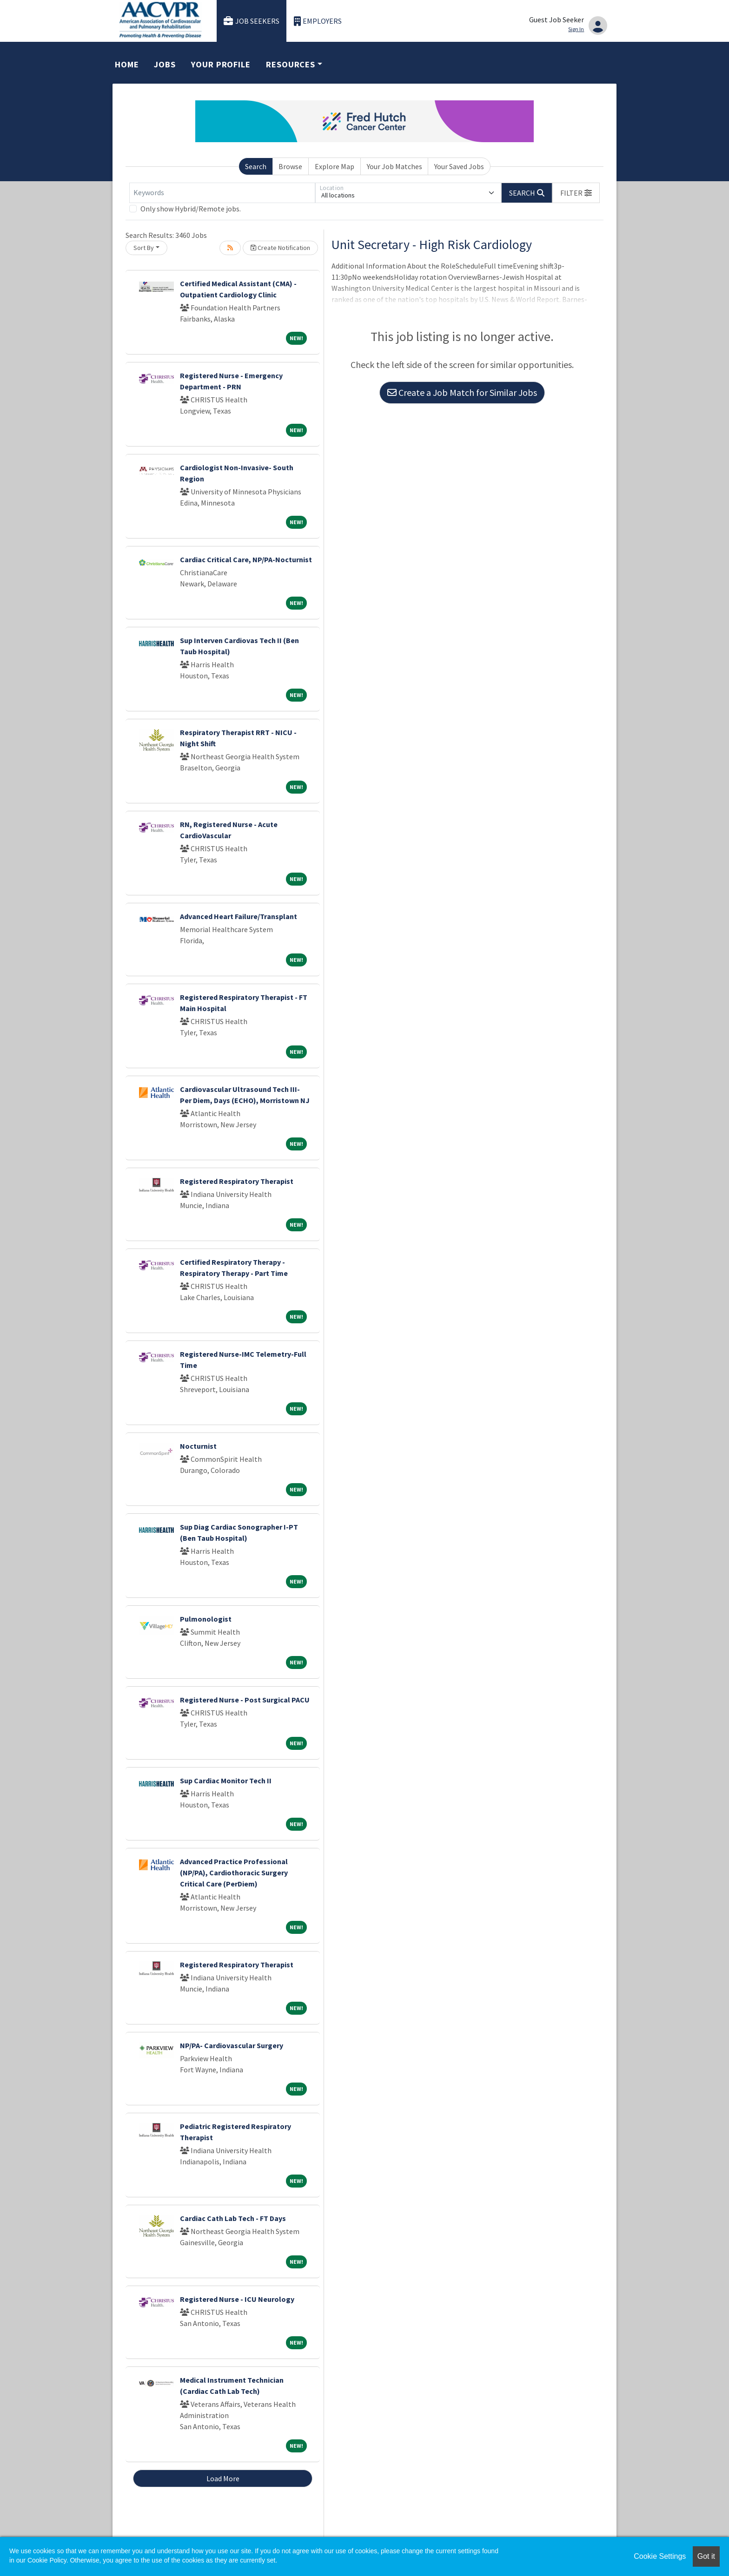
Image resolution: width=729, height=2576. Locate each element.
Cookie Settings (660, 2556)
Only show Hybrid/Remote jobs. (190, 208)
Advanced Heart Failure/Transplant (238, 916)
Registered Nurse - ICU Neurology (237, 2299)
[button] (576, 193)
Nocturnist (198, 1446)
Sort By (143, 247)
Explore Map (334, 166)
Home (127, 64)
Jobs (165, 64)
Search (255, 166)
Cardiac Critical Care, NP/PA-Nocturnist (246, 559)
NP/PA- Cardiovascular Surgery (231, 2045)
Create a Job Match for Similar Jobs (462, 392)
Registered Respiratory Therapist (236, 1181)
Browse (290, 166)
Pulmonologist (206, 1618)
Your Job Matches (394, 166)
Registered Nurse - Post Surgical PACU (245, 1699)
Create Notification (280, 247)
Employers (318, 21)
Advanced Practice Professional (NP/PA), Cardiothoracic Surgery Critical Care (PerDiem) (234, 1872)
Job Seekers (251, 21)
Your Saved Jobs (459, 166)
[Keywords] (222, 193)
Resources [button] (290, 64)
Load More (222, 2478)
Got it (706, 2556)
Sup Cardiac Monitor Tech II (226, 1780)
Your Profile (221, 64)
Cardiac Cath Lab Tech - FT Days (233, 2218)
